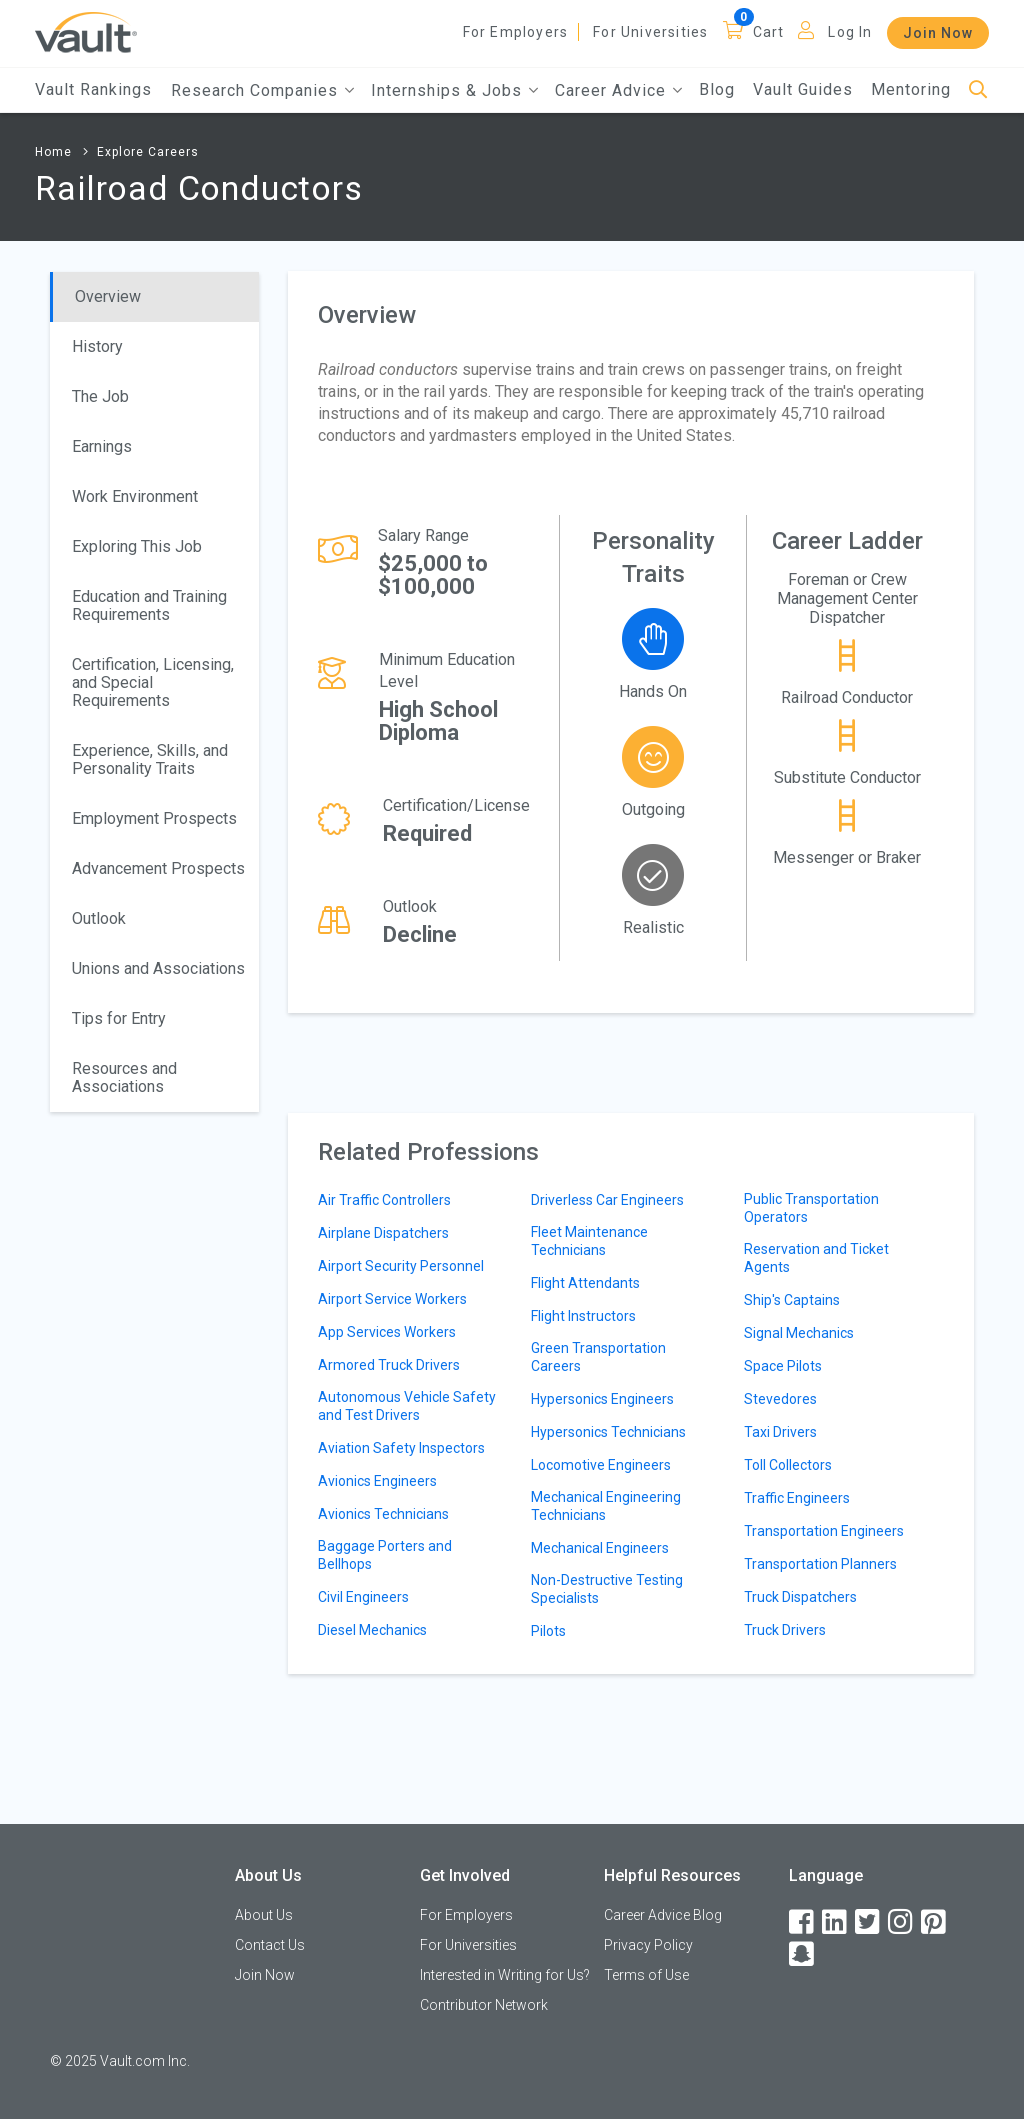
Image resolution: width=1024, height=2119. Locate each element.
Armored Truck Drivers (389, 1365)
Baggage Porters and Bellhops (385, 1555)
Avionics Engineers (377, 1481)
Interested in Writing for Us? (505, 1975)
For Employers (516, 32)
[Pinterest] (935, 1922)
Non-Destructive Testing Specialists (607, 1589)
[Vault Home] (86, 31)
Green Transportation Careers (598, 1357)
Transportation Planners (820, 1564)
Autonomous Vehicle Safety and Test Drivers (407, 1406)
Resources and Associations (124, 1077)
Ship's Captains (792, 1300)
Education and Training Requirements (149, 605)
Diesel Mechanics (372, 1630)
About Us (264, 1915)
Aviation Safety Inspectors (401, 1448)
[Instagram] (902, 1922)
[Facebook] (803, 1922)
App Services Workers (387, 1332)
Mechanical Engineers (600, 1548)
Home (53, 152)
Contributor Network (484, 2005)
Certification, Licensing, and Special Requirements (153, 682)
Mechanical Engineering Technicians (606, 1506)
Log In (850, 32)
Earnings (102, 446)
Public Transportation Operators (811, 1208)
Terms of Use (646, 1975)
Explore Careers (148, 152)
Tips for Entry (119, 1018)
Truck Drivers (785, 1630)
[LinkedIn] (836, 1922)
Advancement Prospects (158, 868)
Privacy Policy (648, 1945)
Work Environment (135, 496)
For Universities (650, 32)
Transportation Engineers (824, 1531)
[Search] (978, 90)
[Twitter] (869, 1922)
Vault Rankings (93, 89)
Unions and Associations (158, 968)
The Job (100, 396)
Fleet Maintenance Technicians (589, 1241)
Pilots (548, 1631)
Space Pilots (783, 1366)
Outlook (99, 918)
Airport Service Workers (392, 1299)
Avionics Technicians (383, 1514)
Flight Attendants (585, 1283)
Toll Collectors (788, 1465)
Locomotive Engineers (601, 1465)
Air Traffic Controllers (384, 1200)
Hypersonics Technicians (608, 1432)
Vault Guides (803, 89)
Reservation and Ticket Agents (816, 1258)
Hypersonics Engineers (602, 1399)
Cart (769, 32)
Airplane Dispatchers (383, 1233)
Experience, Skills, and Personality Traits (150, 759)
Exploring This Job (137, 546)
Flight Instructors (583, 1316)
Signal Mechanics (799, 1333)
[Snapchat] (803, 1954)
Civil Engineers (363, 1597)
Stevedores (780, 1399)
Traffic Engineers (797, 1498)
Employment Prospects (154, 818)
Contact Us (270, 1945)
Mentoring (911, 89)
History (97, 346)
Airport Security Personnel (401, 1266)
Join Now (938, 33)
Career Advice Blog (663, 1915)
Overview (108, 296)
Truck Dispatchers (800, 1597)
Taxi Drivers (780, 1432)
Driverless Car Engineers (607, 1200)
